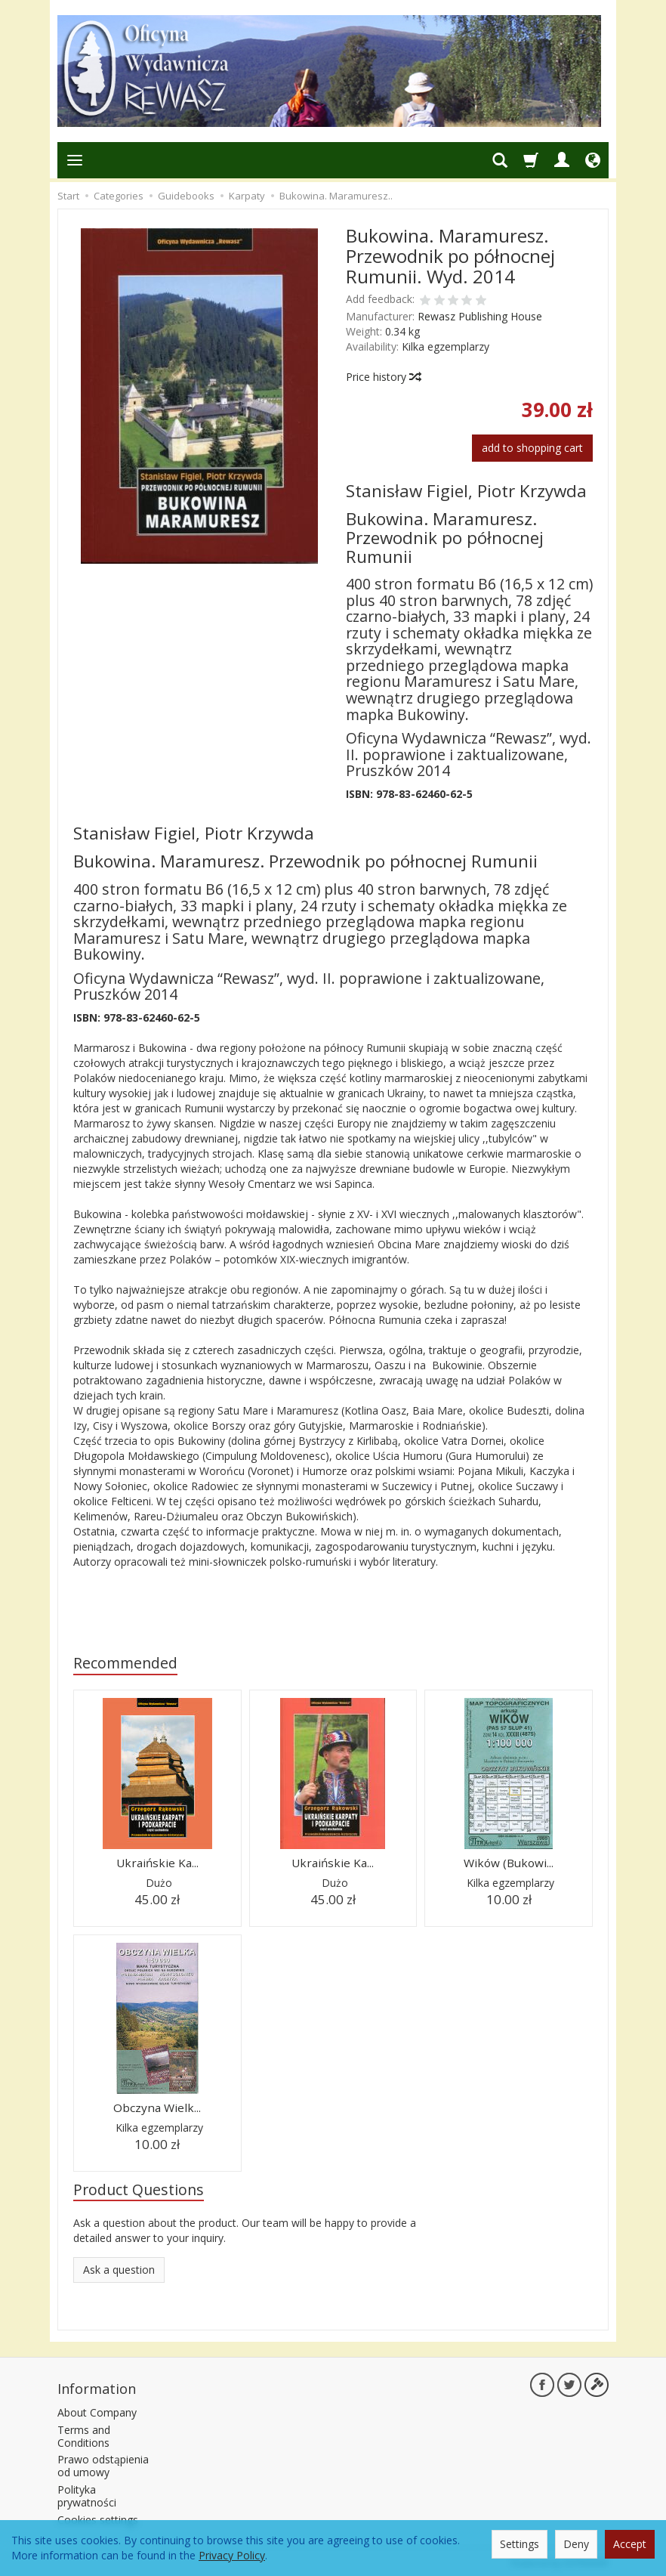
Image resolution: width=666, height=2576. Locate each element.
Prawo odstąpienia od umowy (103, 2463)
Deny (576, 2544)
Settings (519, 2544)
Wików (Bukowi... (508, 1862)
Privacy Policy (232, 2555)
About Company (97, 2410)
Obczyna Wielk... (157, 2106)
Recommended (125, 1663)
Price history (383, 377)
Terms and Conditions (83, 2434)
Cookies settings (97, 2517)
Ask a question (119, 2269)
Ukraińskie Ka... (157, 1862)
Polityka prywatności (86, 2493)
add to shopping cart (532, 448)
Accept (629, 2544)
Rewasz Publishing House (480, 316)
